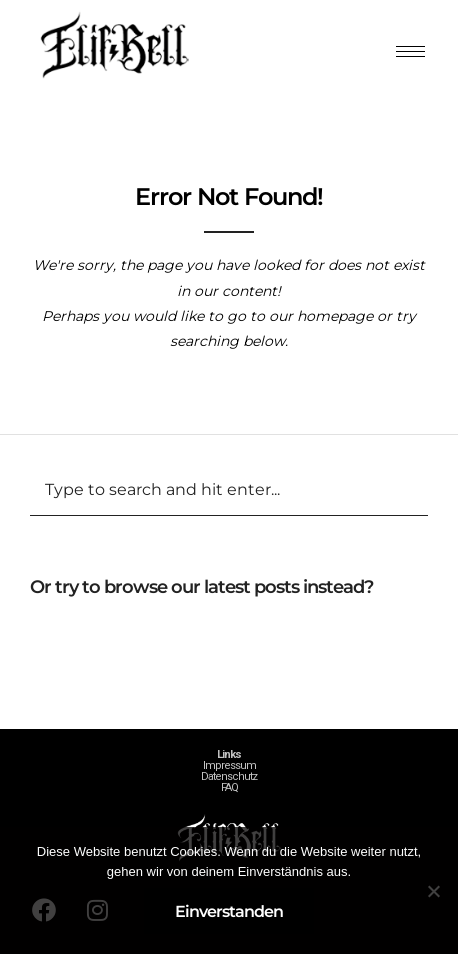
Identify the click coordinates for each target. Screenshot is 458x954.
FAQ (229, 787)
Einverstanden (229, 911)
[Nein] (433, 891)
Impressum (229, 765)
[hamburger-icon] (410, 51)
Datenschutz (229, 776)
